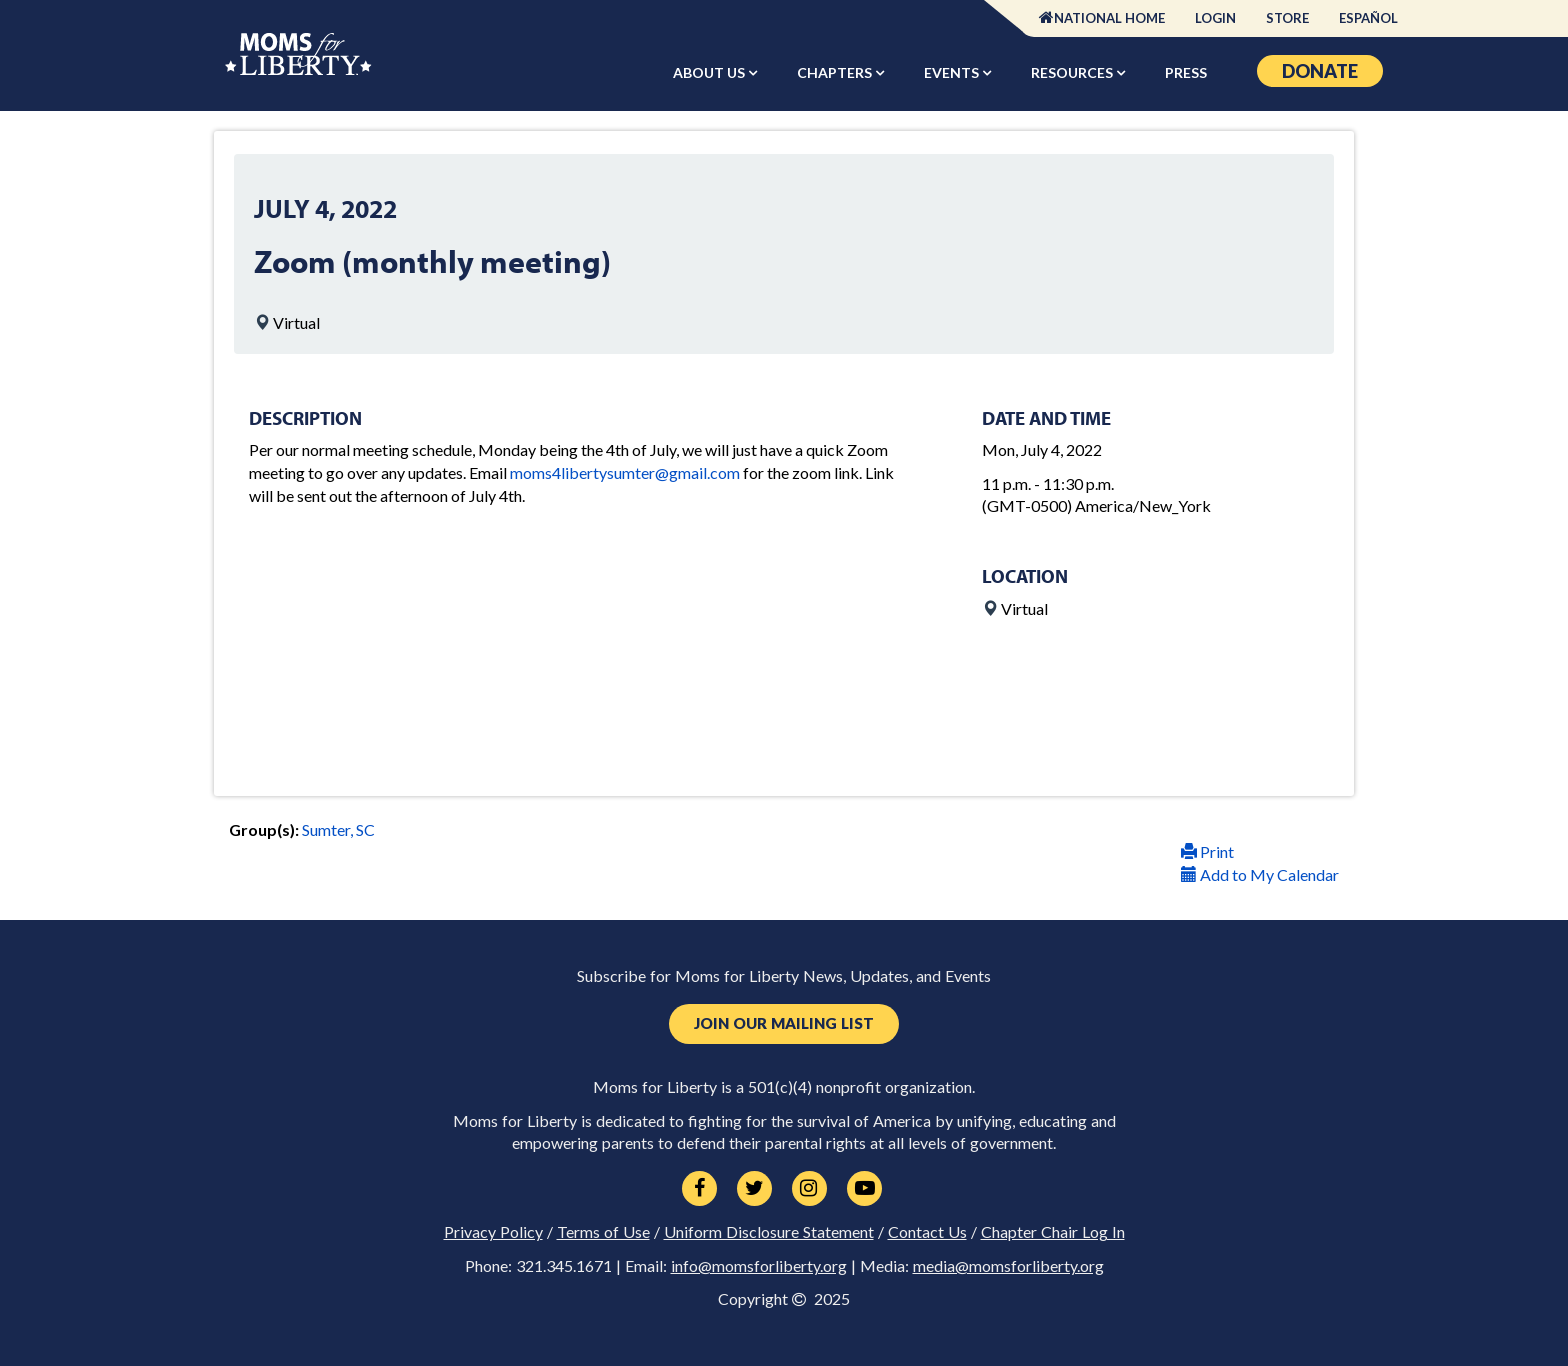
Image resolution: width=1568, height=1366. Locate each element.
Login (1215, 18)
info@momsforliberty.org (759, 1266)
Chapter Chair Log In (1053, 1232)
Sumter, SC (338, 829)
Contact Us (927, 1232)
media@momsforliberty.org (1008, 1266)
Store (1287, 18)
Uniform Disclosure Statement (769, 1232)
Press (1186, 72)
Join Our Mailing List (784, 1023)
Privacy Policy (493, 1232)
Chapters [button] (836, 72)
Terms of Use (603, 1232)
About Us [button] (710, 72)
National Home (1109, 18)
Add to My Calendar (1260, 874)
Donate (1320, 71)
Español (1368, 18)
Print (1207, 851)
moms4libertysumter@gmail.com (625, 472)
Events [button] (953, 72)
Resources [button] (1073, 72)
